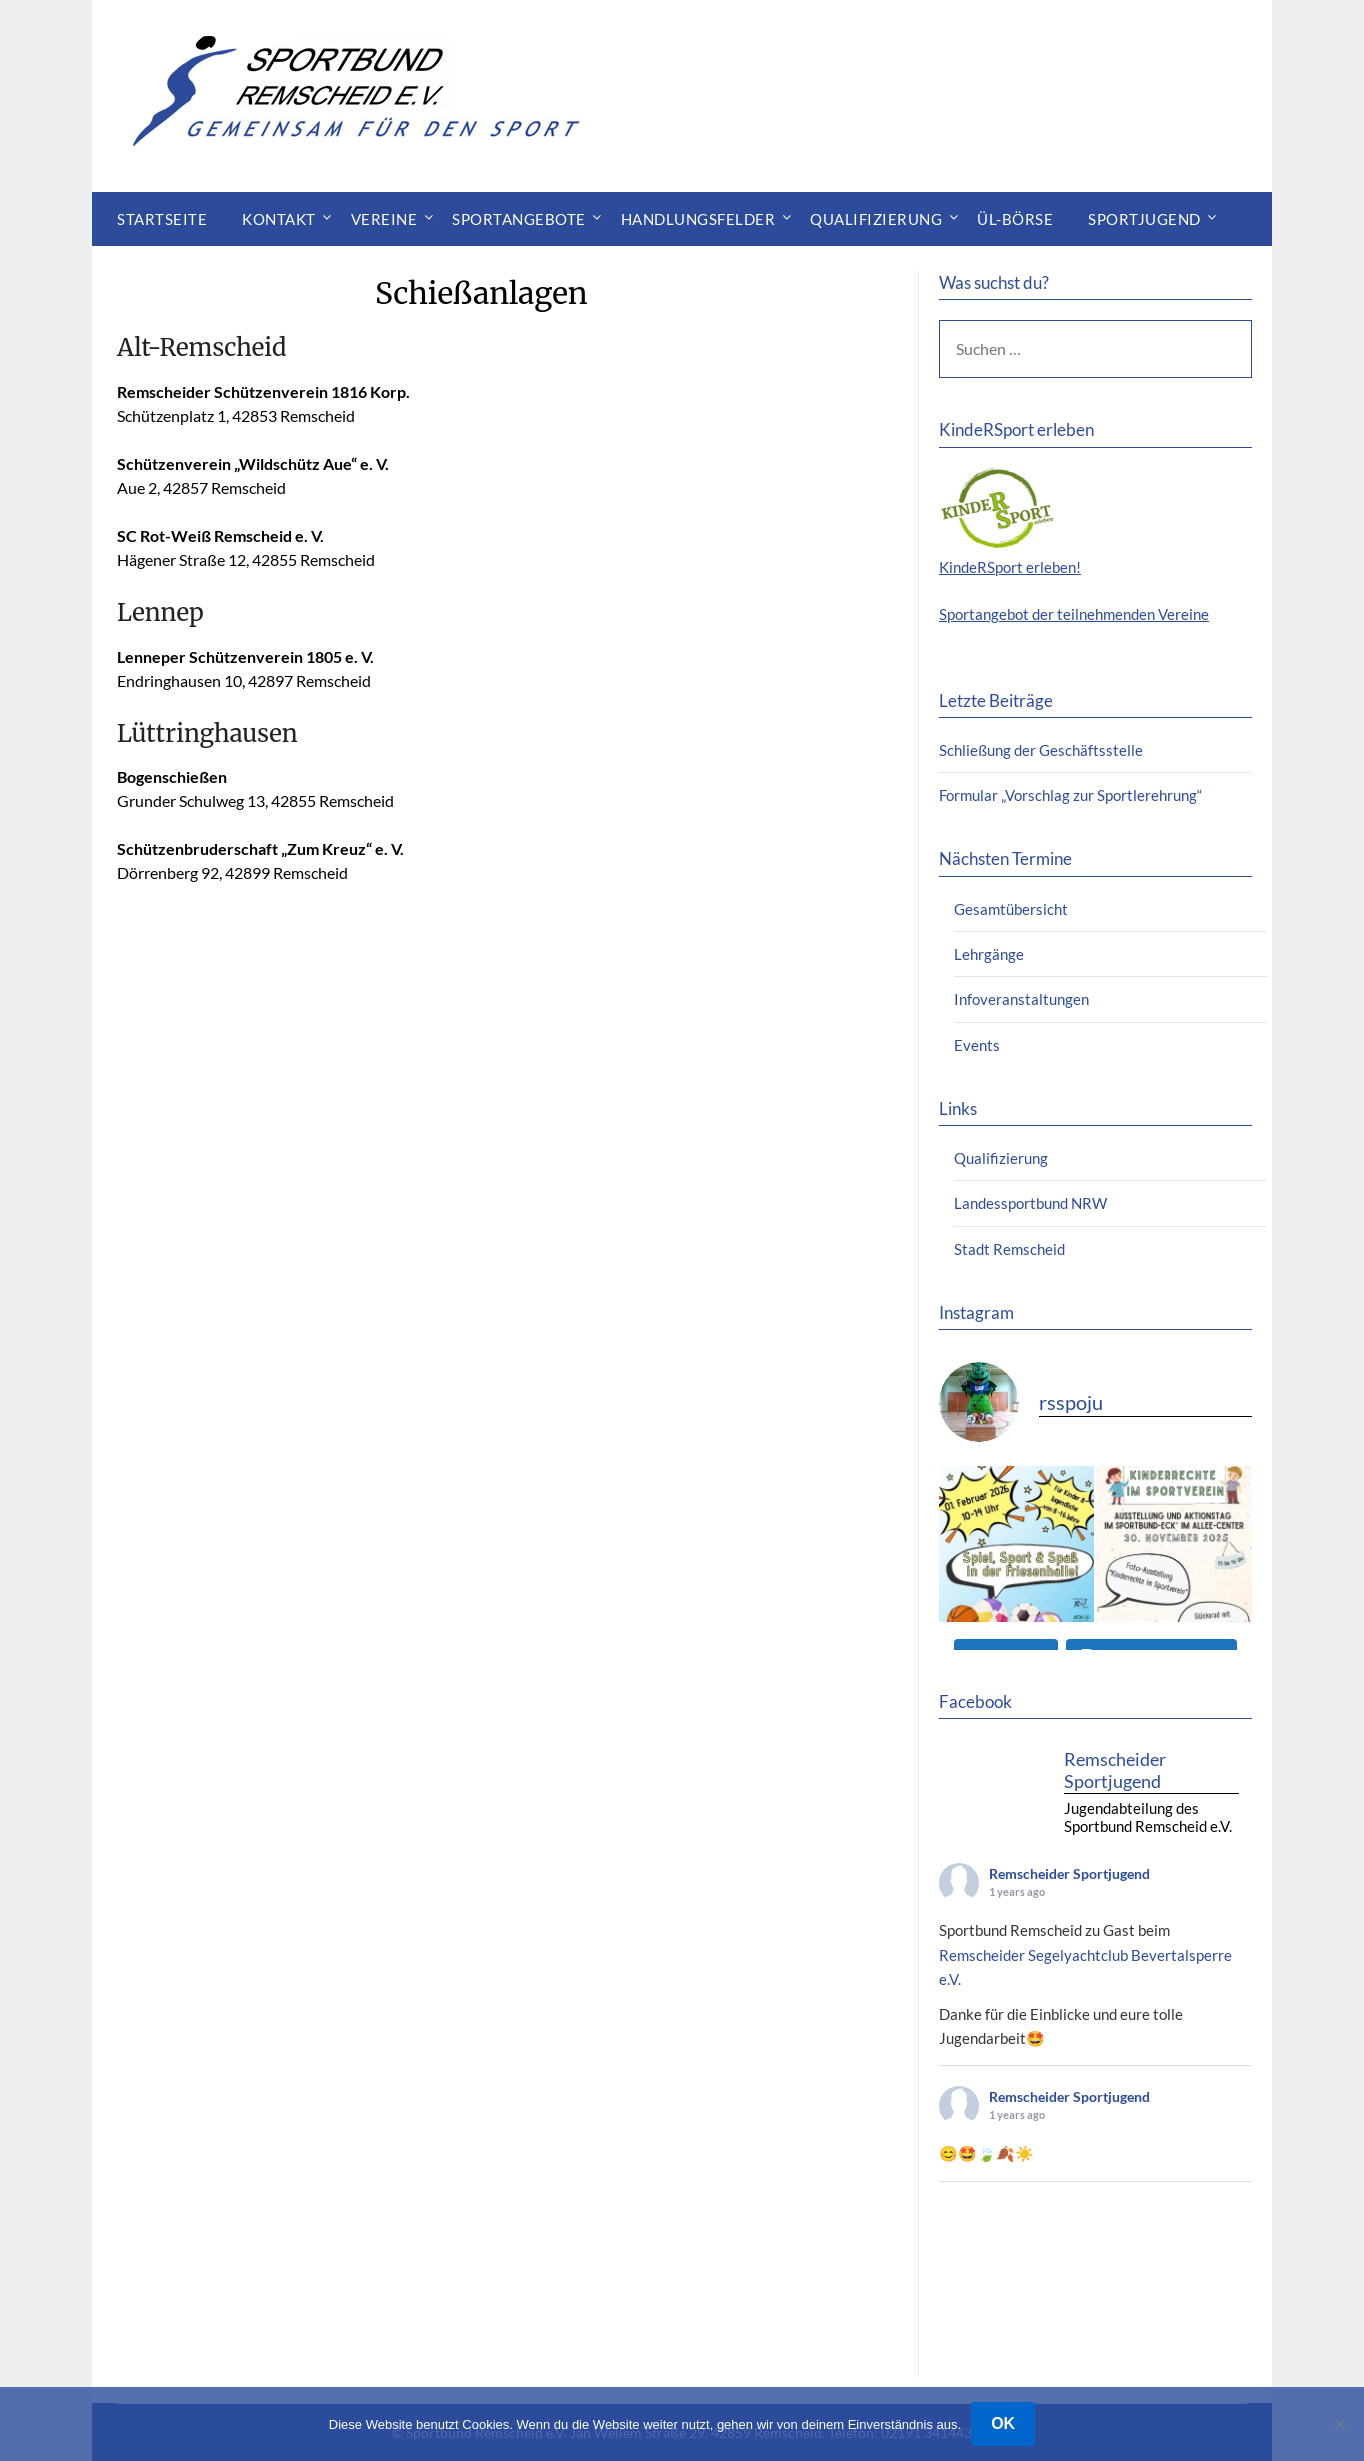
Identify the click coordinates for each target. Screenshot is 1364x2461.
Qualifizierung (876, 219)
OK (1003, 2423)
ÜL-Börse (1015, 219)
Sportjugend (1144, 219)
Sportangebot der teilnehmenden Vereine (1074, 614)
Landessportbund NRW (1030, 1203)
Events (977, 1045)
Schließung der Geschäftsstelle (1041, 750)
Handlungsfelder (698, 219)
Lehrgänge (989, 954)
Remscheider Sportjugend (1069, 1873)
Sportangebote (519, 219)
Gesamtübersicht (1011, 909)
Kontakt (279, 219)
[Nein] (1339, 2424)
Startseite (162, 219)
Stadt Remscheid (1009, 1249)
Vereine (384, 219)
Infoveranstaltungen (1021, 999)
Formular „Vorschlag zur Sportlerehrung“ (1070, 795)
